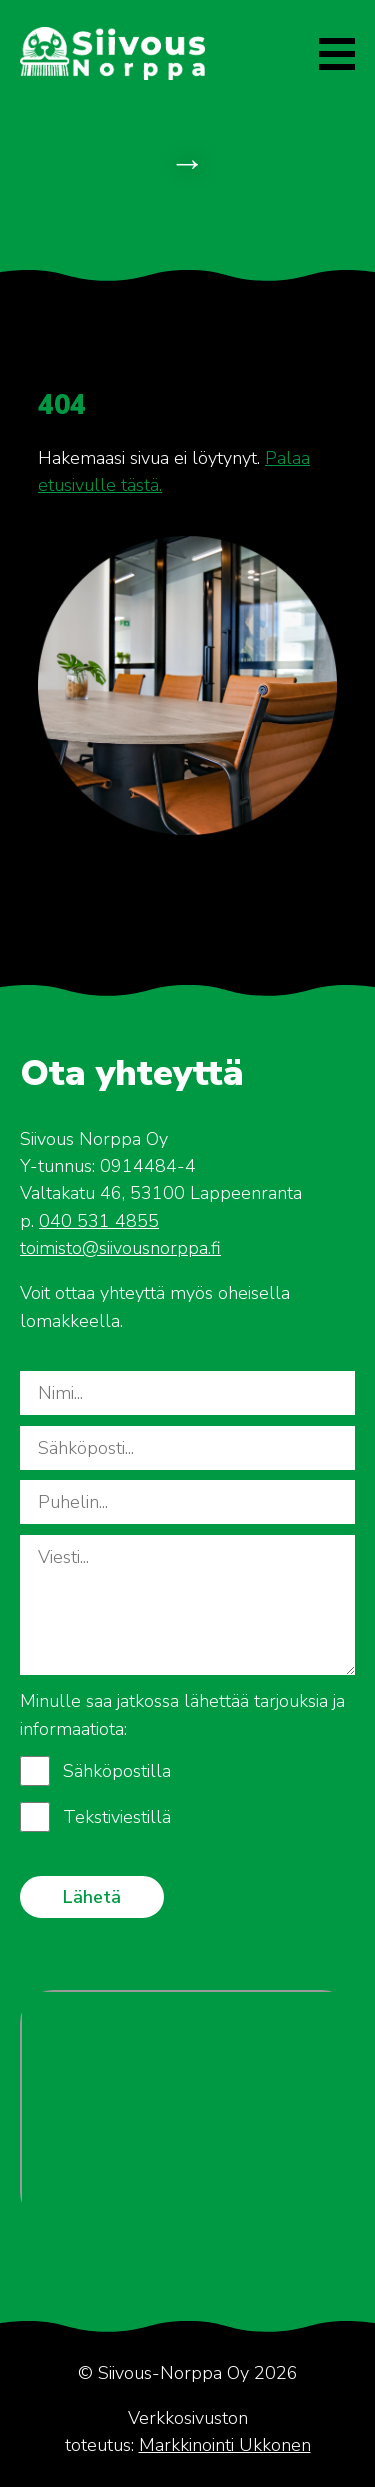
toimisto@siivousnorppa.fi (120, 1248)
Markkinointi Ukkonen (225, 2445)
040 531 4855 (99, 1221)
